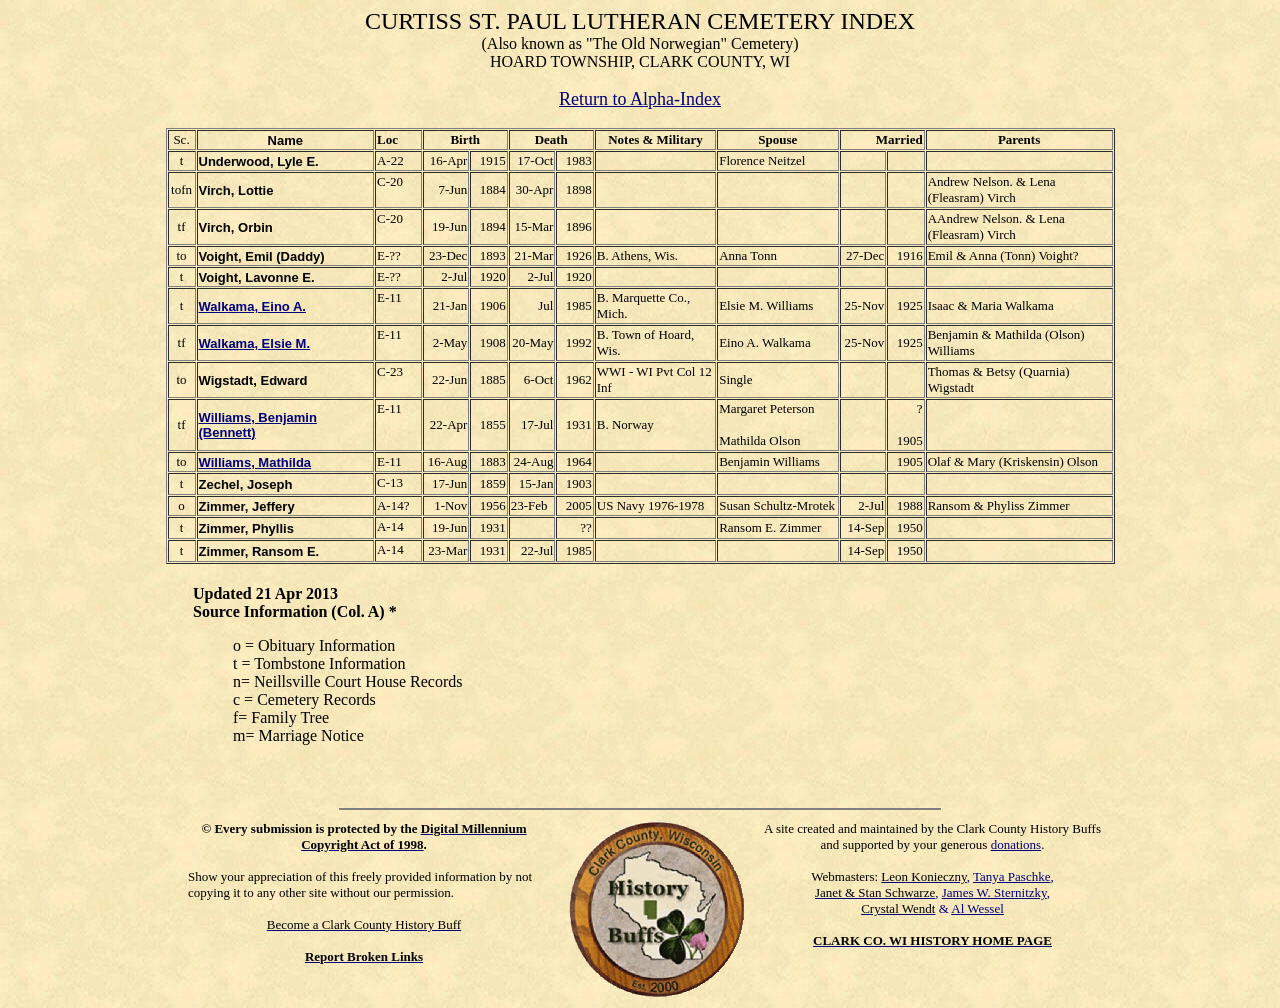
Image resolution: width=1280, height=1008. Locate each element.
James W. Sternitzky (994, 892)
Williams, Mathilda (255, 462)
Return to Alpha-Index (640, 99)
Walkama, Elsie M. (255, 343)
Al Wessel (977, 908)
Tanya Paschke (1011, 876)
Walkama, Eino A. (252, 306)
